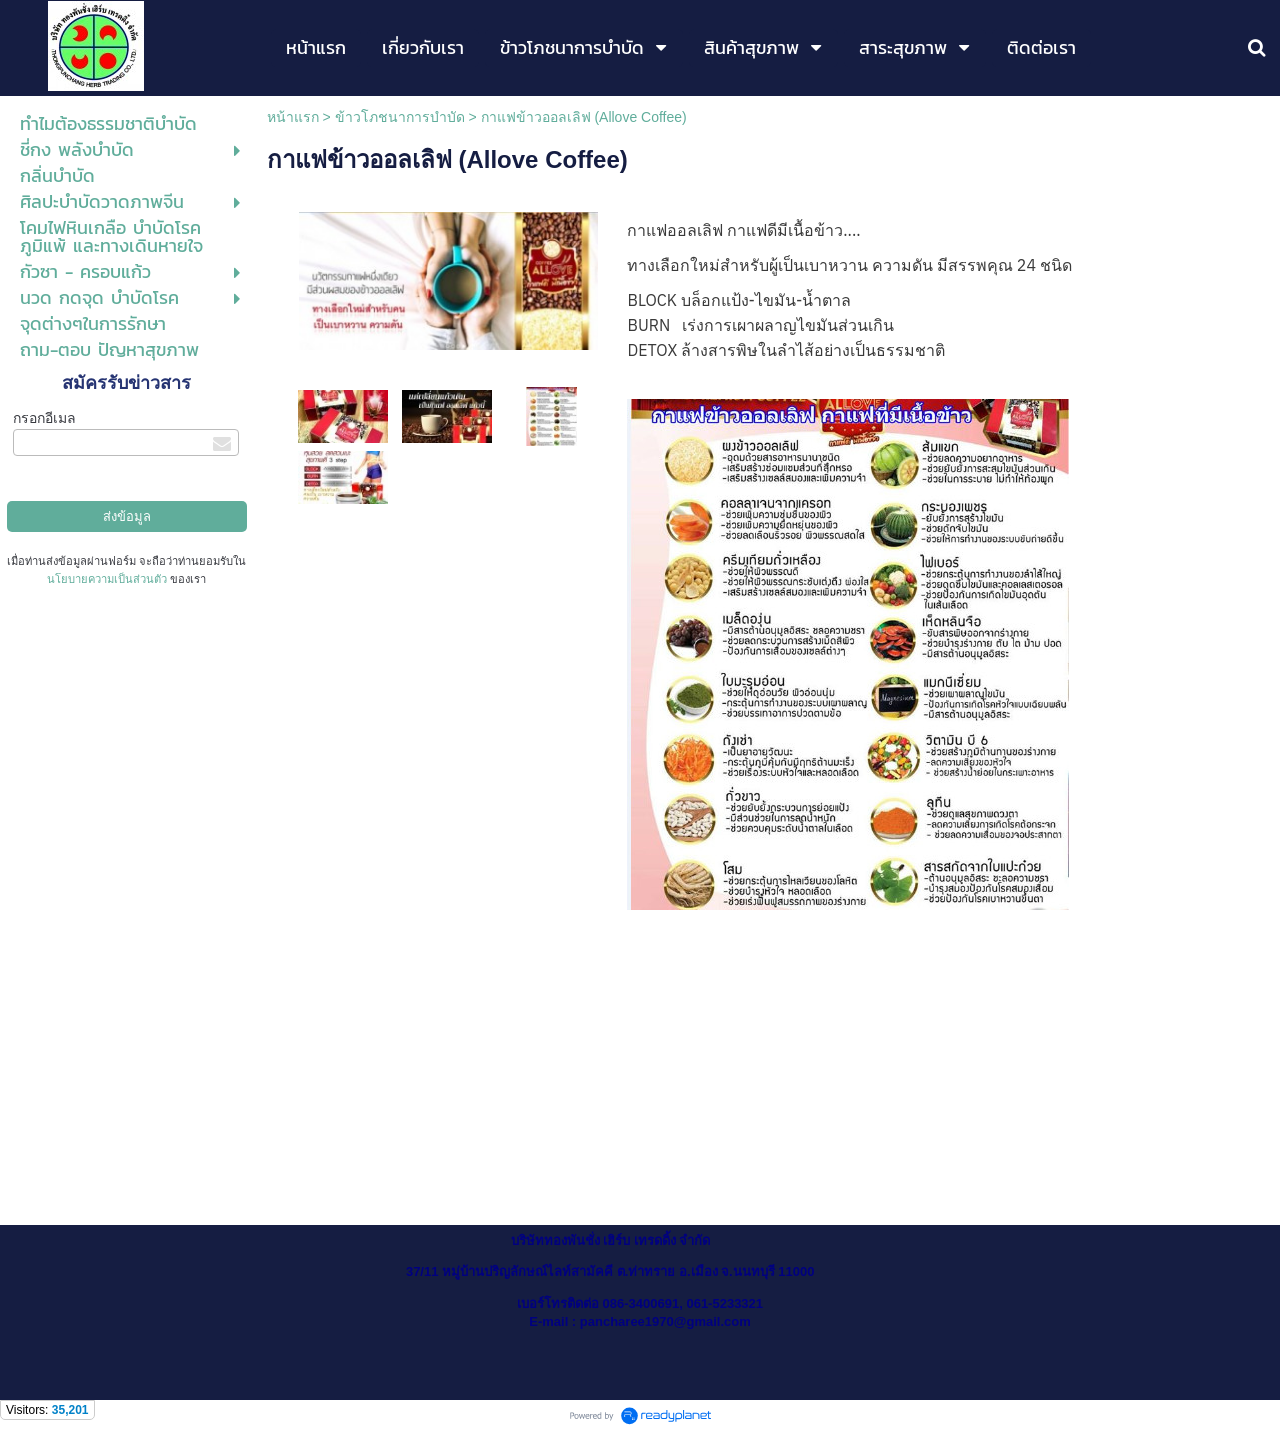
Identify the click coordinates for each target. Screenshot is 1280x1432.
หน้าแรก (293, 117)
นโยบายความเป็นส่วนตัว (107, 579)
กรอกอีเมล (44, 418)
